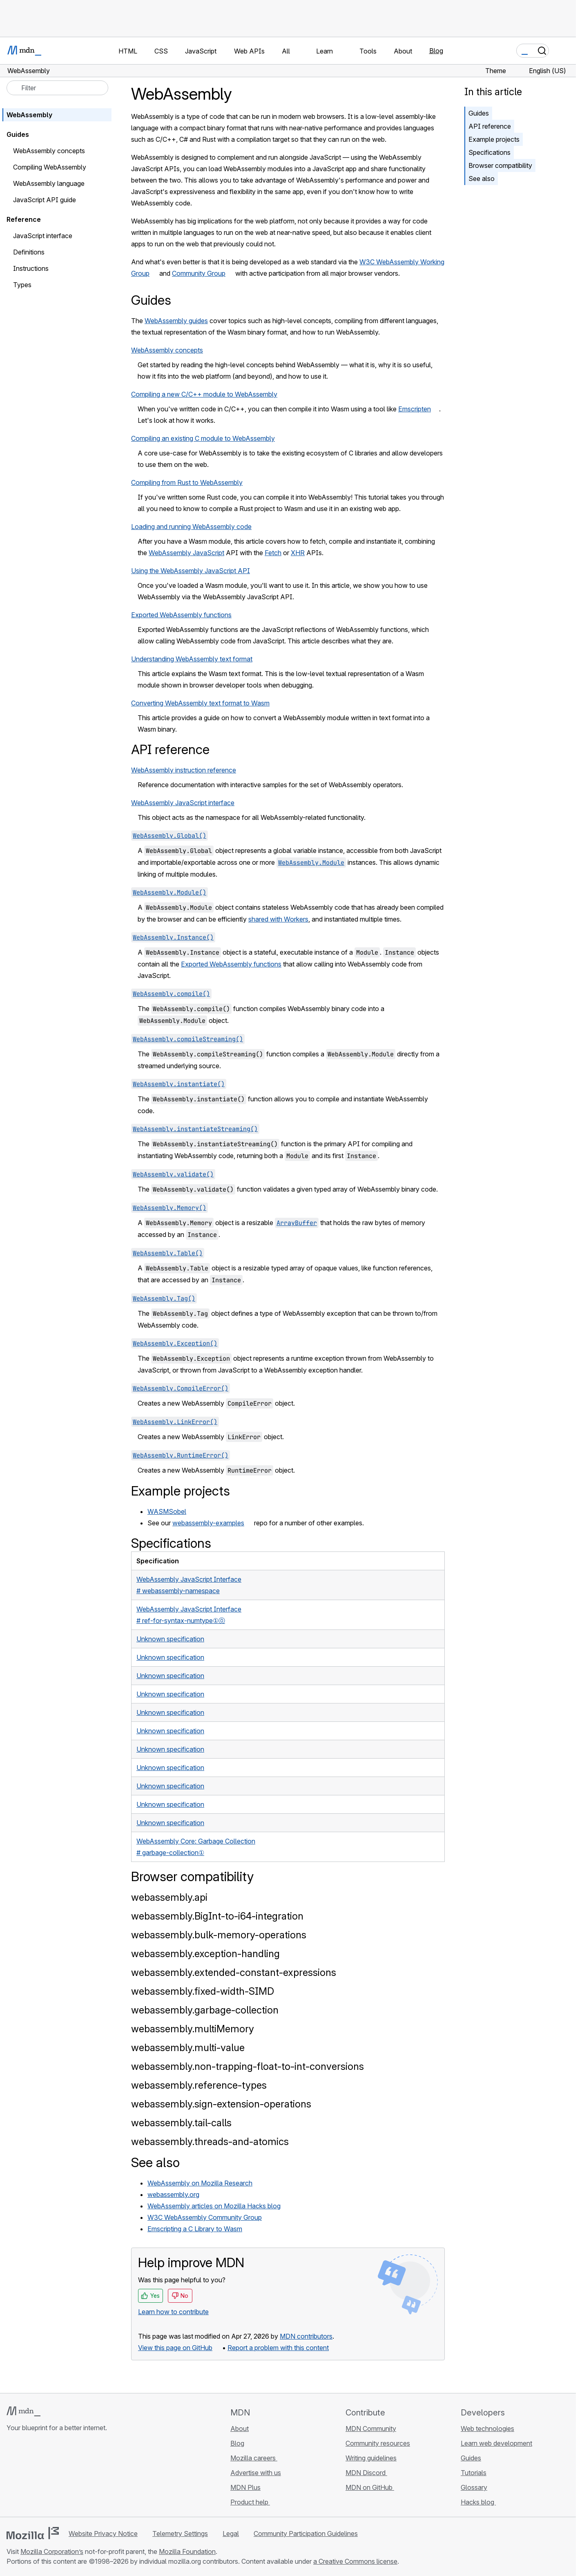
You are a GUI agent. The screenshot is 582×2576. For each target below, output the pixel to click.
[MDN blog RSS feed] (70, 2476)
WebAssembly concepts (167, 350)
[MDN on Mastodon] (55, 2476)
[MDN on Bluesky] (26, 2476)
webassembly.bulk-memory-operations (218, 1935)
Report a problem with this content (278, 2348)
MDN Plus (245, 2487)
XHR (298, 553)
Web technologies (487, 2428)
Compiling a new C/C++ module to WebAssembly (204, 394)
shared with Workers (278, 919)
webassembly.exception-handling (205, 1954)
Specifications (489, 152)
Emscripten (414, 409)
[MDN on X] (41, 2476)
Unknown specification (170, 1639)
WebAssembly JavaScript (186, 553)
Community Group (198, 273)
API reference (489, 126)
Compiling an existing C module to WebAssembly (203, 438)
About (239, 2428)
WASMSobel (166, 1511)
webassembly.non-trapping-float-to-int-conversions (247, 2066)
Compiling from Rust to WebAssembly (187, 482)
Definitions (29, 252)
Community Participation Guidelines (306, 2533)
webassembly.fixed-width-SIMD (202, 1991)
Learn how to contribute (173, 2312)
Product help (250, 2502)
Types (22, 285)
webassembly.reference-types (199, 2085)
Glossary (474, 2487)
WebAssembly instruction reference (183, 770)
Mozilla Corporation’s (51, 2551)
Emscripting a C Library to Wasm (194, 2229)
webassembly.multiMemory (192, 2029)
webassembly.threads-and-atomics (210, 2141)
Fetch (273, 553)
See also (481, 178)
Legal (231, 2533)
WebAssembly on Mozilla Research (199, 2183)
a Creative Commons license (355, 2561)
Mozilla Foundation (187, 2551)
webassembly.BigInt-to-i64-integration (217, 1916)
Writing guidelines (371, 2458)
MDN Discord (366, 2473)
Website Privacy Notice (103, 2533)
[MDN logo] (23, 2411)
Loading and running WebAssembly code (191, 526)
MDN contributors (306, 2336)
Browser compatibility (500, 165)
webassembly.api (169, 1897)
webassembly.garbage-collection (205, 2010)
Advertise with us (255, 2473)
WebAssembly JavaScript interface (182, 803)
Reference (24, 219)
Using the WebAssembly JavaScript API (190, 571)
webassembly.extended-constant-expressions (233, 1972)
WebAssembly (29, 115)
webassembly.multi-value (188, 2048)
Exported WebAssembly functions (181, 615)
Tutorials (473, 2473)
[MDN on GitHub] (11, 2476)
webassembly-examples (208, 1523)
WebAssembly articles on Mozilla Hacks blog (214, 2206)
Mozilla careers (253, 2458)
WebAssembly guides (176, 321)
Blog (436, 51)
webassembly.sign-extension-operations (221, 2104)
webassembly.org (173, 2194)
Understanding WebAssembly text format (191, 659)
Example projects (494, 139)
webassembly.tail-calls (181, 2123)
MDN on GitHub (370, 2487)
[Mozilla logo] (33, 2533)
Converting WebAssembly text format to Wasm (200, 703)
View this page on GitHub (175, 2348)
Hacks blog (478, 2502)
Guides (478, 113)
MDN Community (371, 2428)
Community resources (378, 2443)
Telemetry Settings (180, 2533)
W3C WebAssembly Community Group (204, 2217)
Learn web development (496, 2443)
